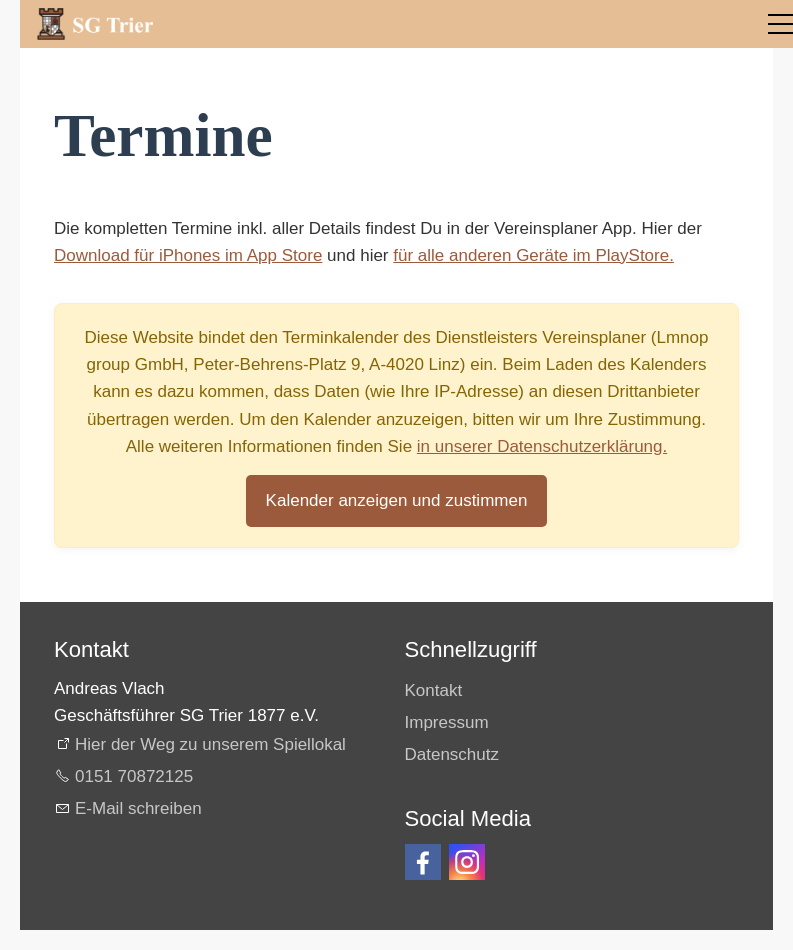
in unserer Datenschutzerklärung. (542, 446)
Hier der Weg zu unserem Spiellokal (210, 744)
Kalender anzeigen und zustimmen (397, 500)
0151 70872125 (134, 776)
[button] (423, 862)
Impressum (447, 722)
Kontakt (434, 690)
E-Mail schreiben (138, 808)
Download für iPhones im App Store (188, 255)
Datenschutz (452, 754)
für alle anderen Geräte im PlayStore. (533, 255)
